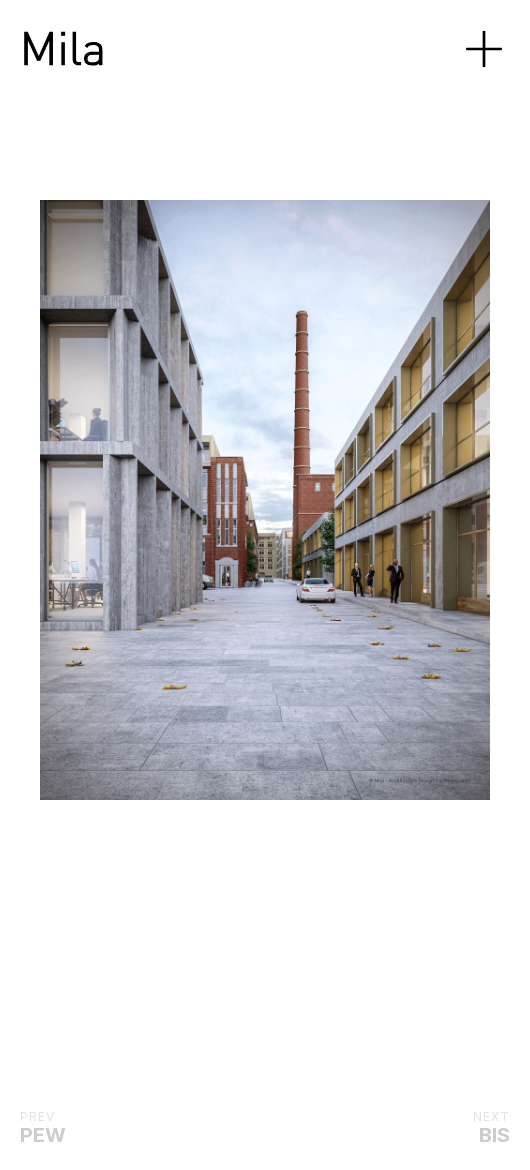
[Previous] (76, 500)
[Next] (301, 500)
